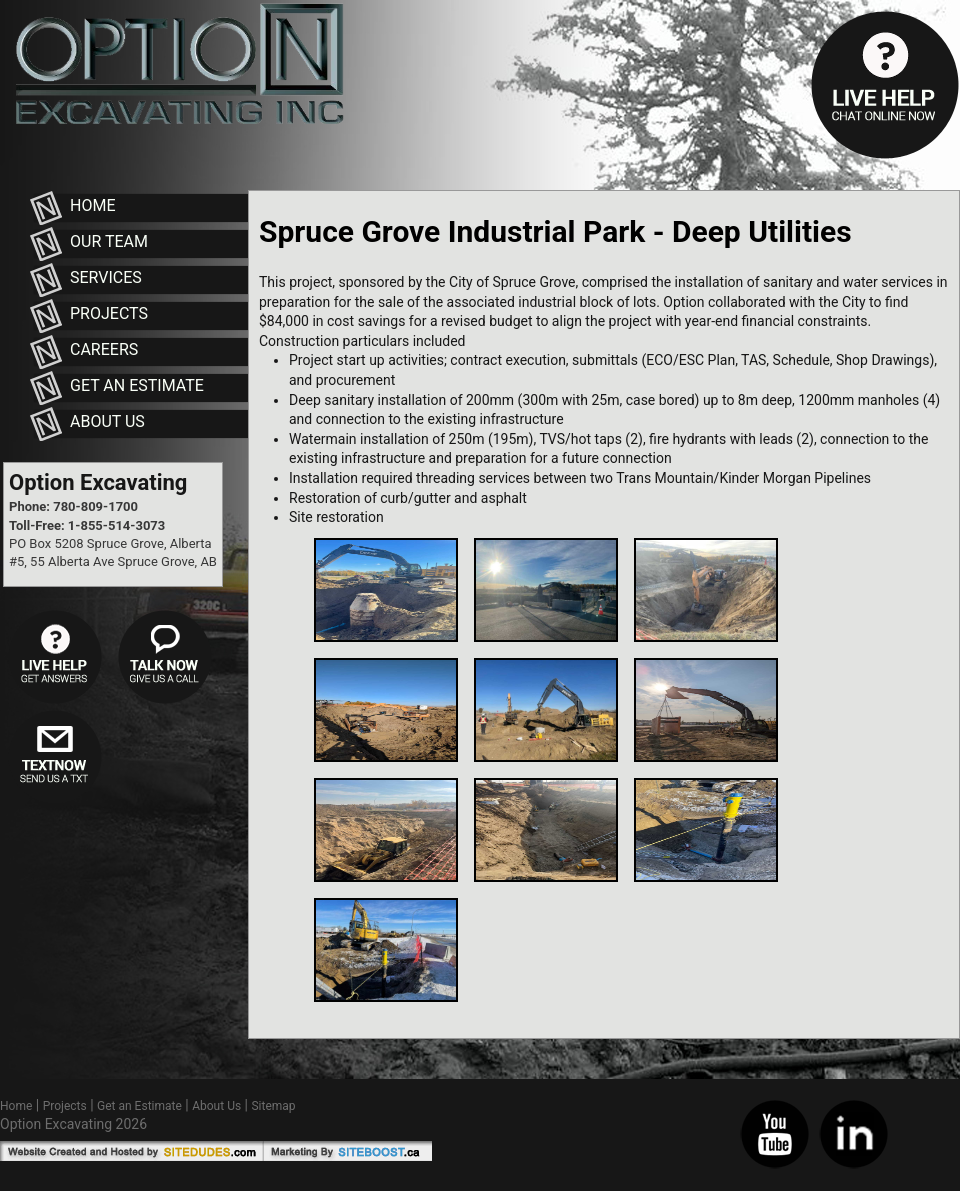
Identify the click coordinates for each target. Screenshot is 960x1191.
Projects (109, 313)
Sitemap (273, 1106)
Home (92, 205)
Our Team (109, 241)
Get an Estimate (137, 385)
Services (106, 277)
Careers (104, 349)
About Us (107, 421)
